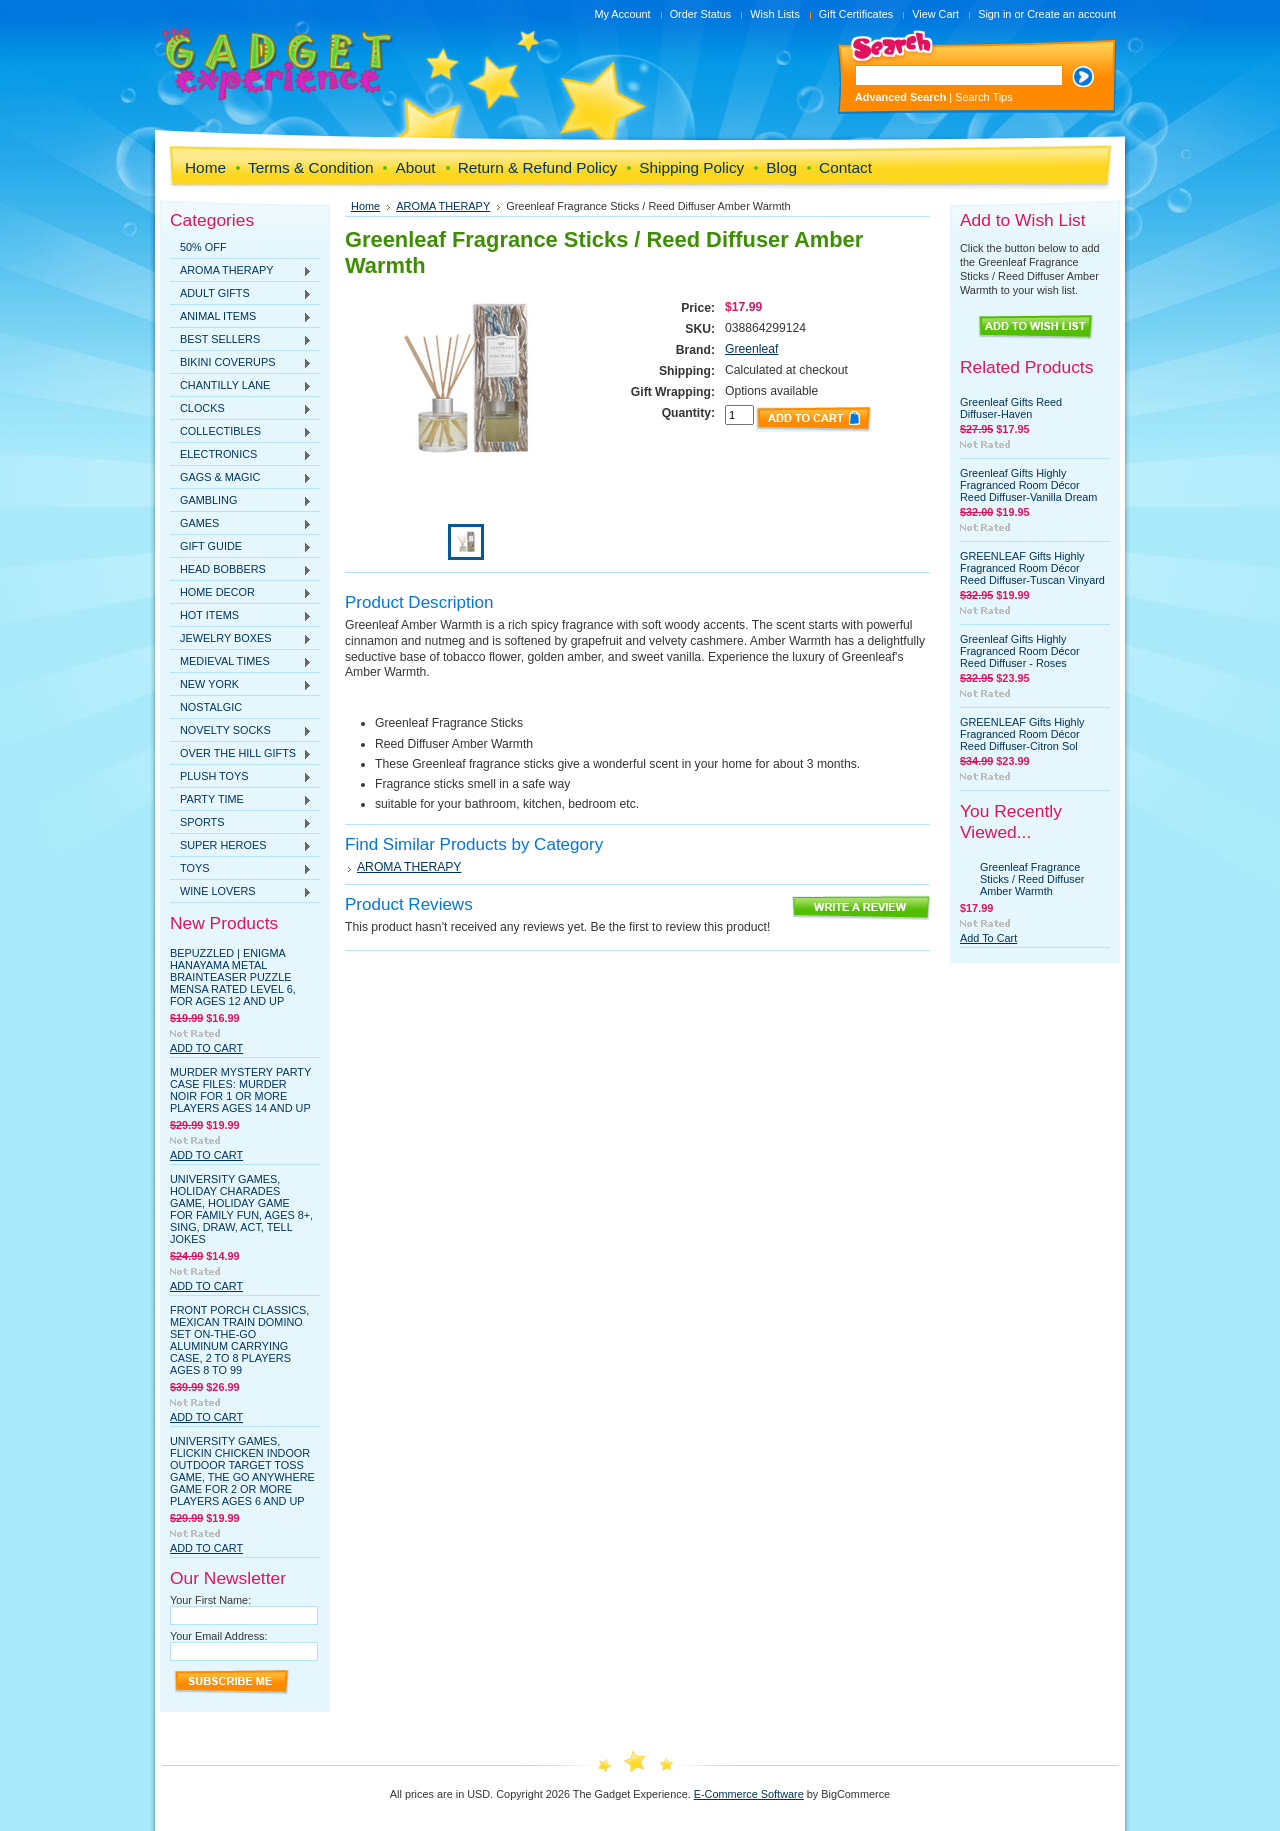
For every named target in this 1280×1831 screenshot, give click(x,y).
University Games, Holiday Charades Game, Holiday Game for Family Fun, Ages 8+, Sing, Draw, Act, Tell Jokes (241, 1209)
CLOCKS (241, 409)
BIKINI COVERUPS (241, 363)
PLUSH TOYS (241, 777)
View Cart (935, 14)
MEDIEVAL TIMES (241, 662)
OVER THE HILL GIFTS (241, 754)
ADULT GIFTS (241, 294)
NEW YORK (241, 685)
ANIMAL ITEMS (241, 317)
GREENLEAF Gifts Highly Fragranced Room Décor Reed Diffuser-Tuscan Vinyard (1032, 568)
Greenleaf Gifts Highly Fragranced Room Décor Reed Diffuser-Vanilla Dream (1028, 485)
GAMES (241, 524)
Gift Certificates (856, 14)
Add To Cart (206, 1048)
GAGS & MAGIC (241, 478)
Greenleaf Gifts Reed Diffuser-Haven (1011, 408)
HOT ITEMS (241, 616)
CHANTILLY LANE (241, 386)
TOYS (241, 869)
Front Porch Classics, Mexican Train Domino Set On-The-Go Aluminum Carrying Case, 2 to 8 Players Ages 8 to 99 (239, 1340)
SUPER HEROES (241, 846)
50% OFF (203, 247)
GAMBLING (241, 501)
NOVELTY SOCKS (241, 731)
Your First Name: (210, 1600)
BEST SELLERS (241, 340)
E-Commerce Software (749, 1794)
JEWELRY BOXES (241, 639)
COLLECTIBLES (241, 432)
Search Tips (983, 97)
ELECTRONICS (241, 455)
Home (365, 206)
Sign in (994, 14)
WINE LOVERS (241, 892)
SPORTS (241, 823)
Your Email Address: (219, 1636)
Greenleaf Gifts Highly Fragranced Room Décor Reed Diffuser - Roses (1020, 651)
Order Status (701, 14)
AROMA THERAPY (241, 271)
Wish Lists (775, 14)
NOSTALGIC (211, 707)
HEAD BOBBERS (241, 570)
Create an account (1071, 14)
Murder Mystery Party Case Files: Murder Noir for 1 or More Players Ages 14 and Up (240, 1090)
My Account (622, 14)
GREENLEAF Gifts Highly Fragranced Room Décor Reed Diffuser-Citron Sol (1022, 734)
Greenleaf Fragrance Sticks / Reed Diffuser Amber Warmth (1032, 879)
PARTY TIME (241, 800)
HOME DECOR (241, 593)
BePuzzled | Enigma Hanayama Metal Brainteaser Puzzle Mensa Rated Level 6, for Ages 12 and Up (233, 977)
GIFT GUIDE (241, 547)
